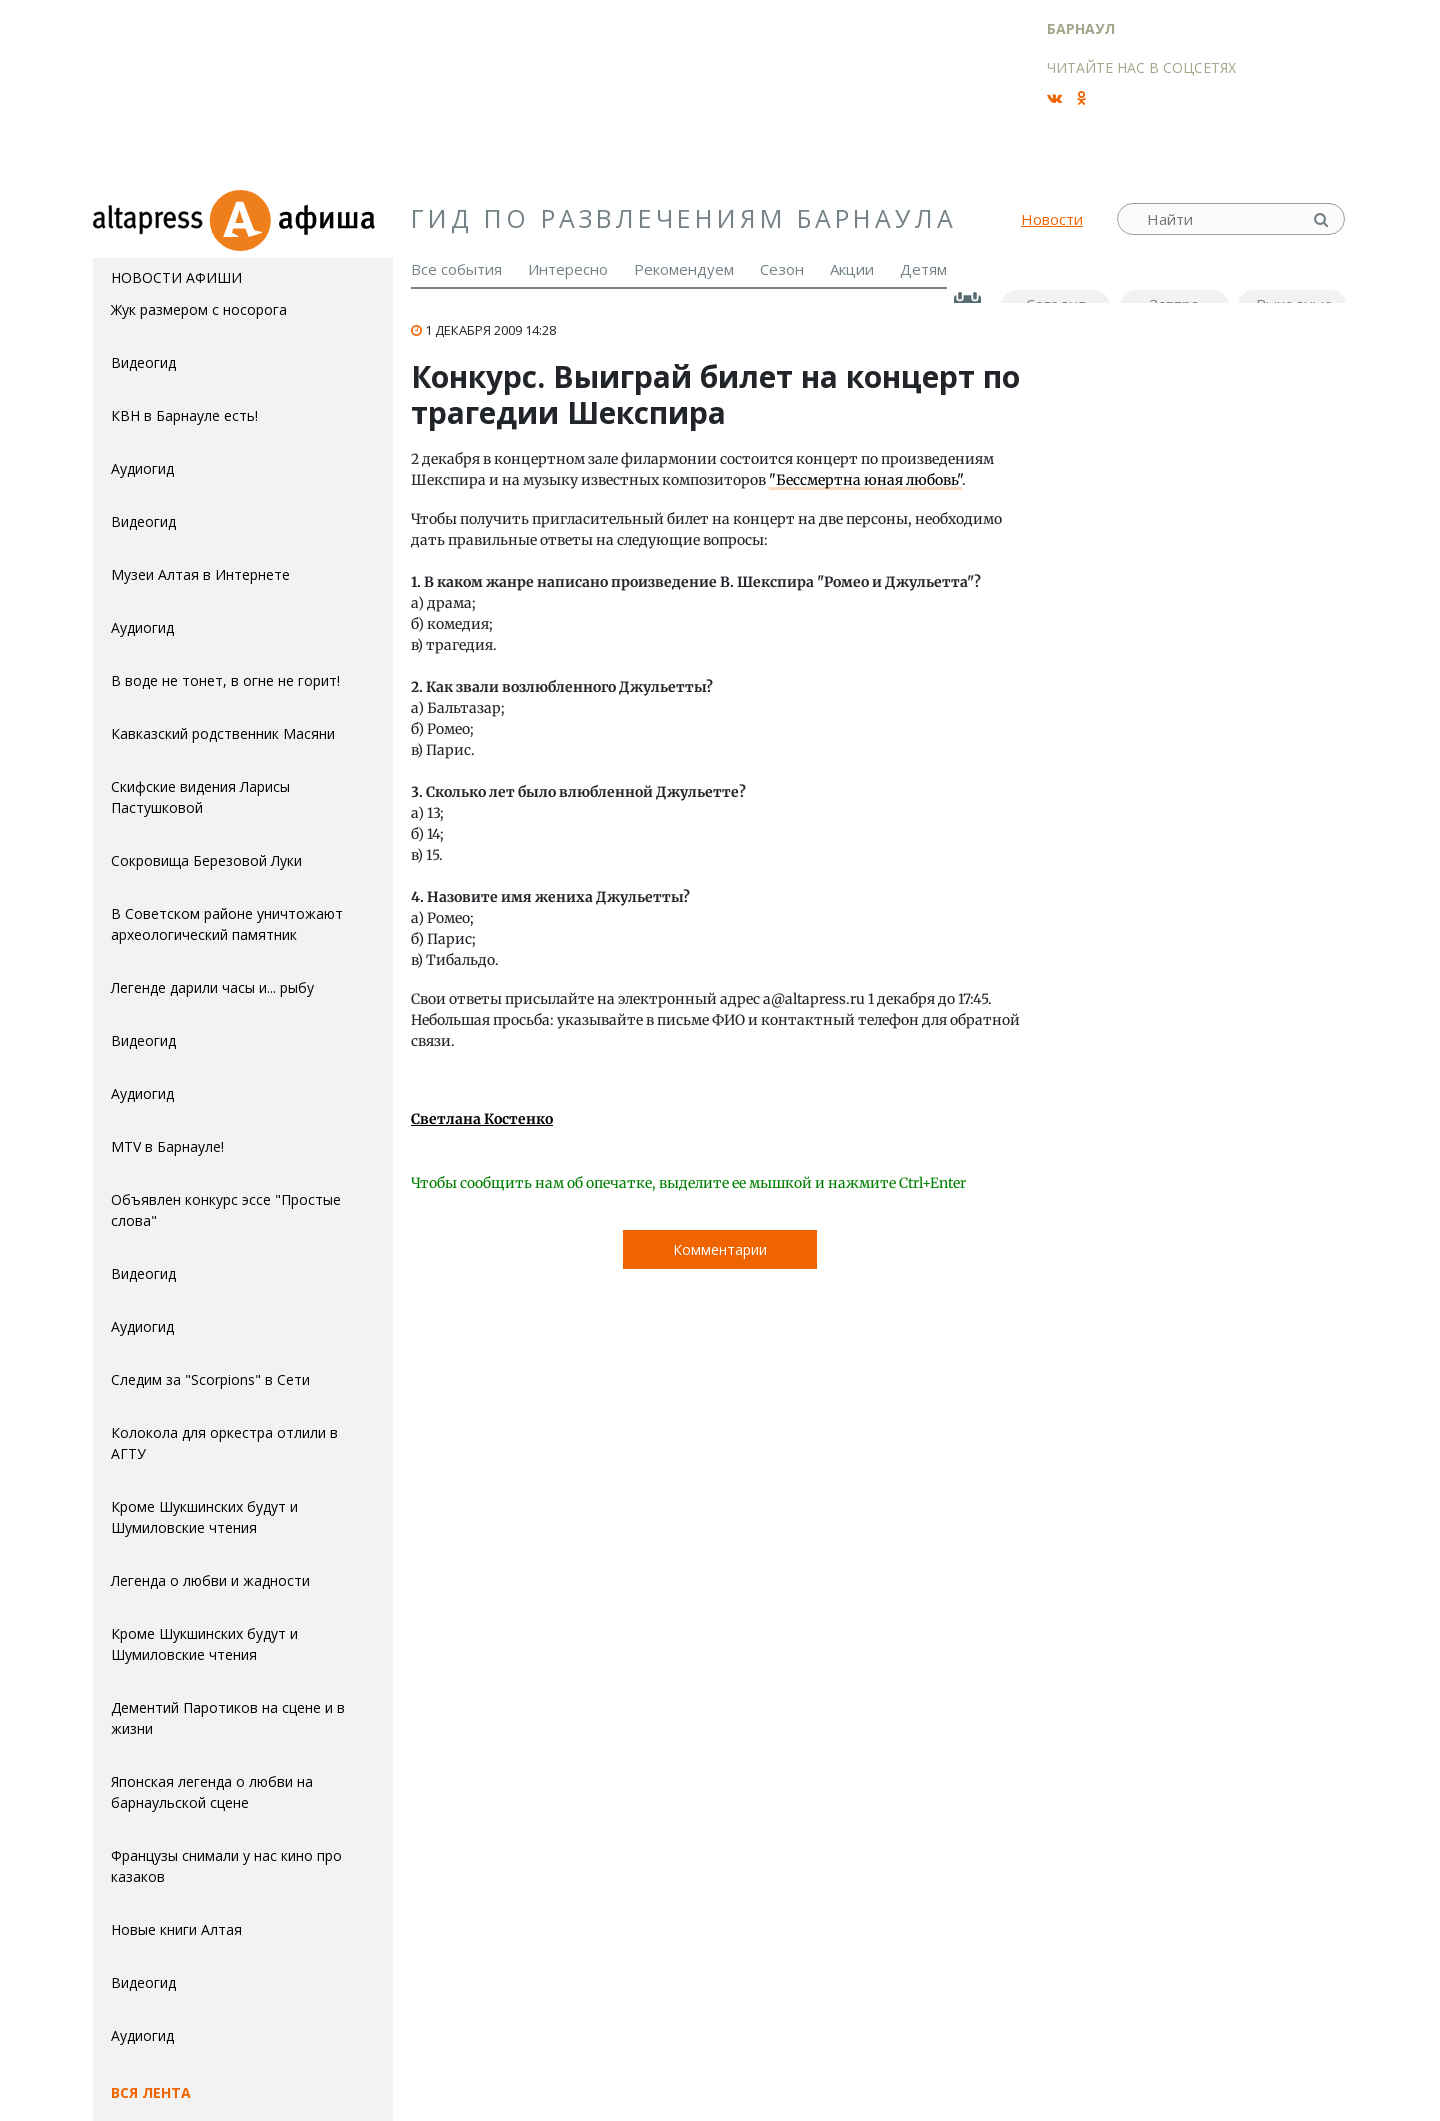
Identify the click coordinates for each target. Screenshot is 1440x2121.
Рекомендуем (684, 269)
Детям (923, 269)
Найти (1323, 219)
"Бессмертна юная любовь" (865, 480)
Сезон (782, 269)
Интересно (568, 269)
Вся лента (151, 2092)
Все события (456, 269)
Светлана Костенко (482, 1119)
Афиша (300, 219)
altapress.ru (150, 219)
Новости (1052, 219)
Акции (852, 269)
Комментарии (720, 1249)
